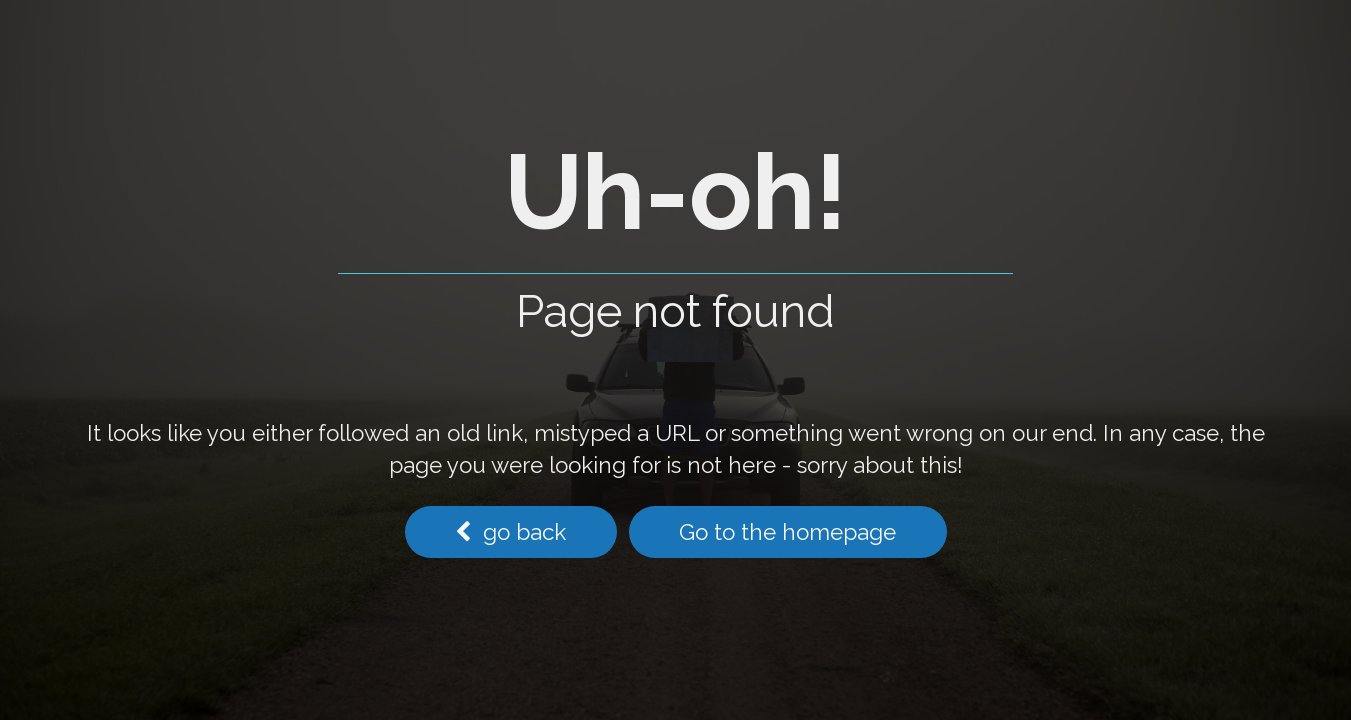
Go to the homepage (787, 532)
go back (510, 532)
